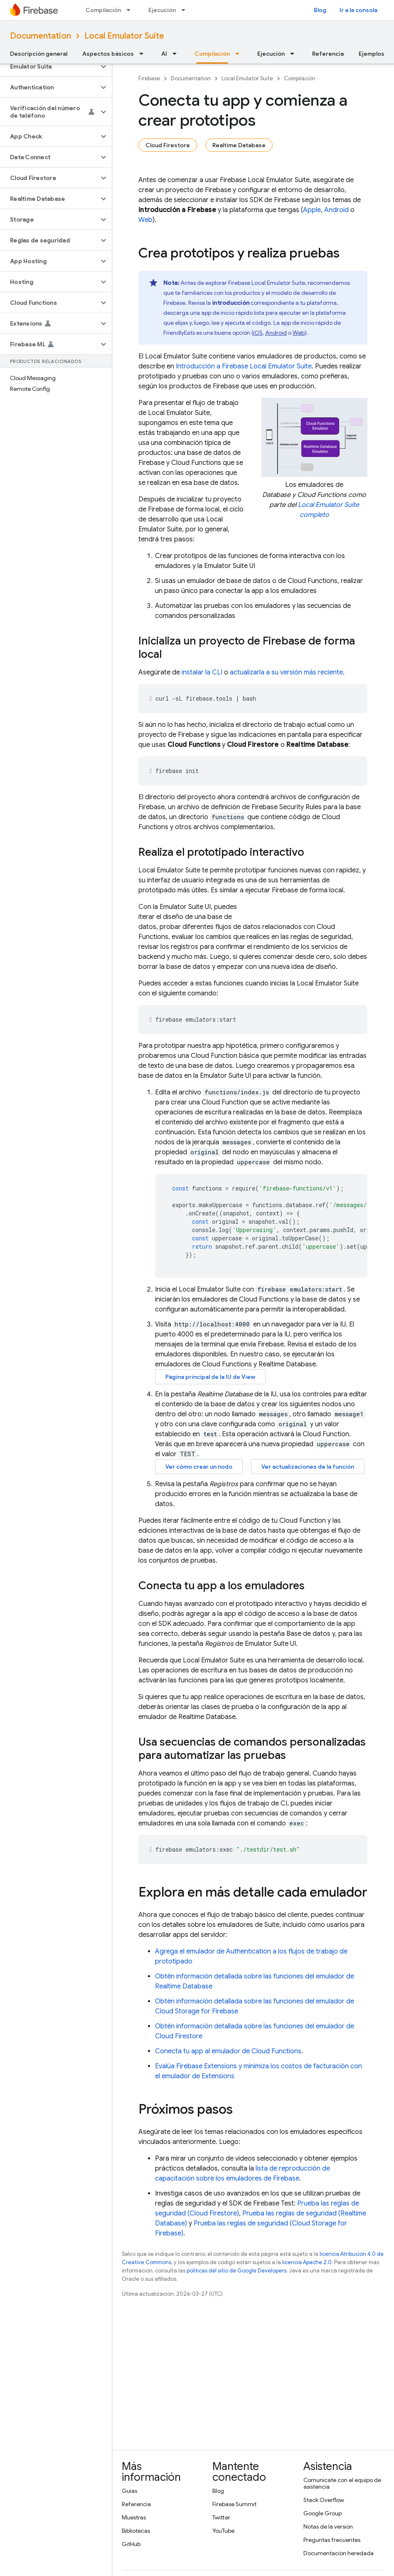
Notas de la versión (328, 2526)
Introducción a (244, 366)
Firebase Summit (234, 2504)
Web (145, 220)
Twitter (221, 2517)
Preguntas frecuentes (331, 2540)
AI (164, 53)
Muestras (134, 2517)
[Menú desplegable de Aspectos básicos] (144, 54)
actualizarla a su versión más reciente (286, 672)
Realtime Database (239, 145)
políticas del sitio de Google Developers (236, 2270)
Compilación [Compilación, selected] (212, 53)
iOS (258, 332)
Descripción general (38, 53)
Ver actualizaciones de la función (307, 1466)
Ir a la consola (358, 10)
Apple (312, 210)
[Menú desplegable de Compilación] (131, 10)
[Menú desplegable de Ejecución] (186, 10)
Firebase (149, 78)
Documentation (40, 36)
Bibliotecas (136, 2530)
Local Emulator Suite (124, 36)
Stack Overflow (323, 2500)
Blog (320, 10)
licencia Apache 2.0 (307, 2262)
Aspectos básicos (108, 53)
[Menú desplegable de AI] (177, 54)
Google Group (322, 2513)
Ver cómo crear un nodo (198, 1466)
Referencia (328, 53)
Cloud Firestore (167, 145)
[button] (49, 66)
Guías (129, 2490)
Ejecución (162, 10)
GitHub (131, 2544)
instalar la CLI (202, 672)
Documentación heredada (338, 2553)
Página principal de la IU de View (210, 1377)
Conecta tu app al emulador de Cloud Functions (228, 2051)
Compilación (103, 10)
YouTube (223, 2530)
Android (336, 210)
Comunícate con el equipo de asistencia (342, 2483)
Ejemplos (371, 53)
